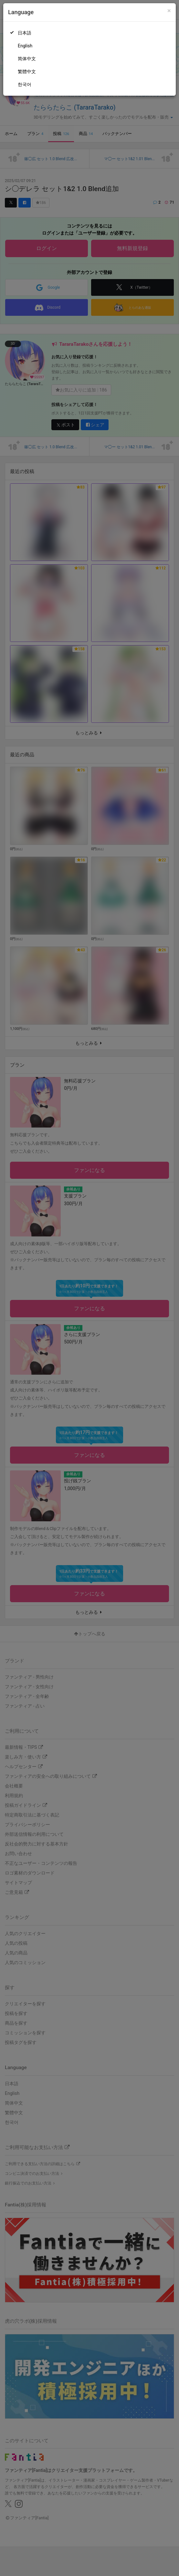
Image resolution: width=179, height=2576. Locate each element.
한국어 (24, 84)
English (25, 45)
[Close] (169, 10)
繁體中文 (27, 71)
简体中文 (27, 58)
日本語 (24, 32)
